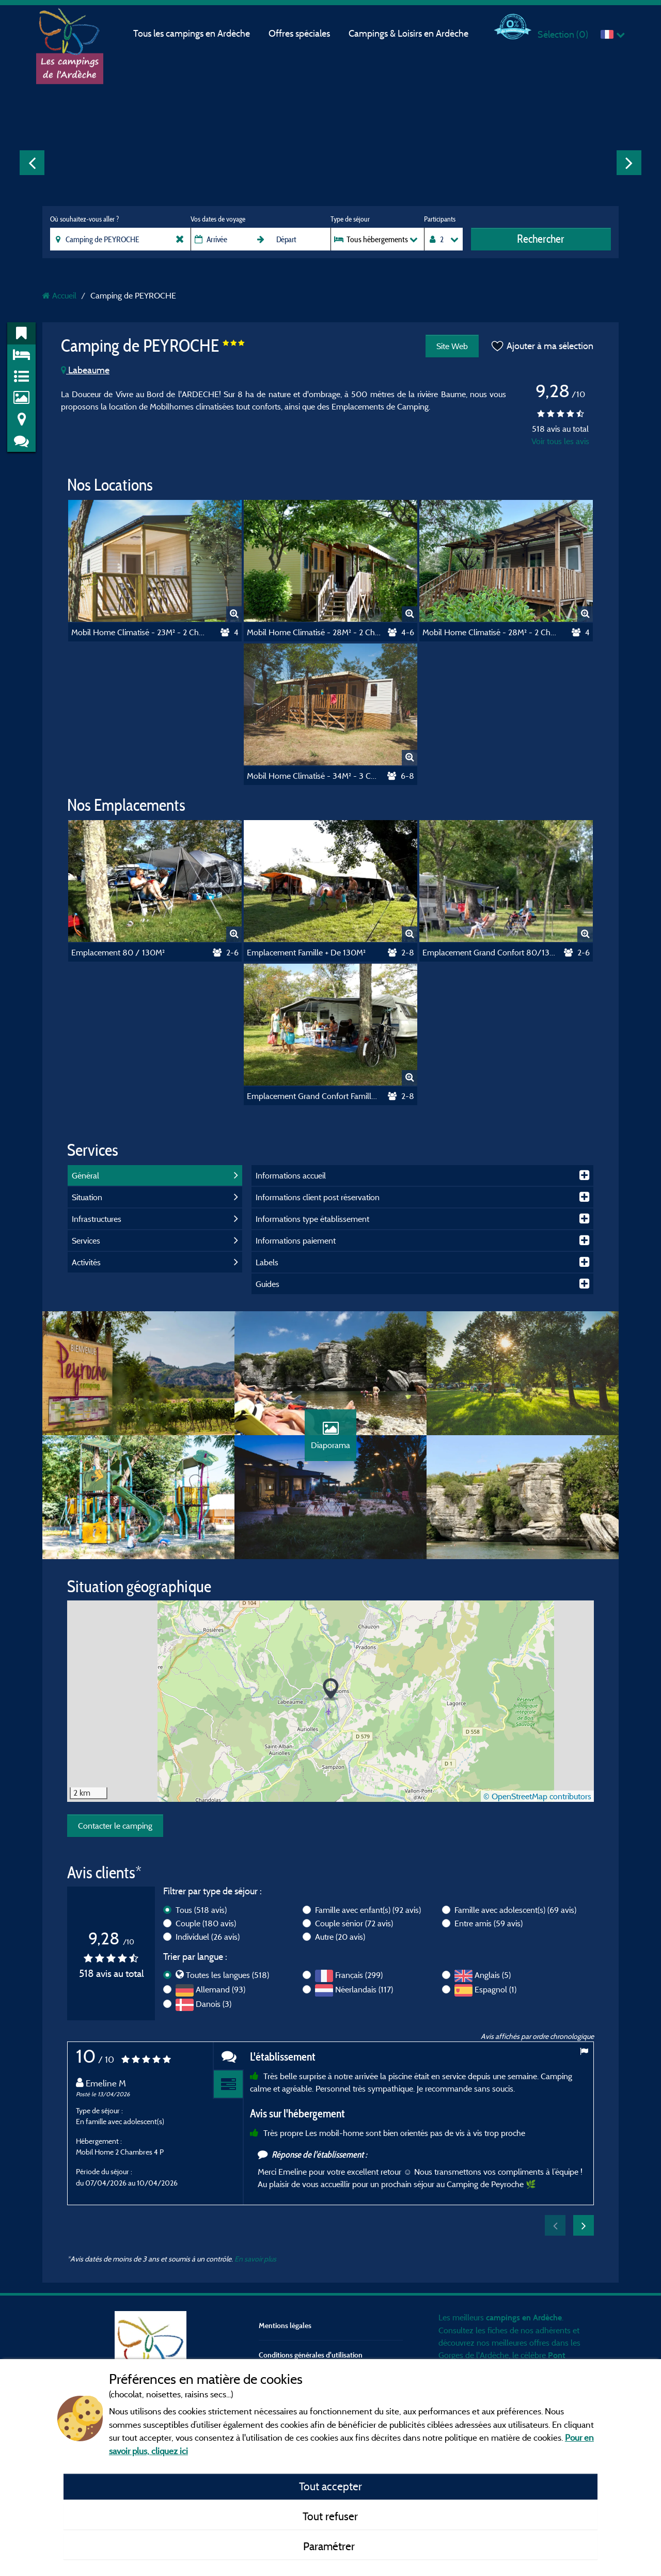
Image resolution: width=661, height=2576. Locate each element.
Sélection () (563, 34)
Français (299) (359, 1975)
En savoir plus (255, 2258)
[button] (330, 1689)
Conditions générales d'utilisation (311, 2354)
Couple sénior (354, 1923)
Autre (340, 1936)
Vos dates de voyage (218, 219)
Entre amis (488, 1923)
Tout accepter (330, 2486)
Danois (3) (213, 2004)
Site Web (452, 346)
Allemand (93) (220, 1989)
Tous (201, 1910)
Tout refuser (330, 2516)
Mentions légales (285, 2325)
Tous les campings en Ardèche (191, 33)
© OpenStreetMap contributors (537, 1796)
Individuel (208, 1936)
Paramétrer (330, 2546)
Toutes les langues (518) (227, 1975)
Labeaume (85, 370)
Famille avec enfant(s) (368, 1910)
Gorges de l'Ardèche (473, 2355)
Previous (32, 162)
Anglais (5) (493, 1975)
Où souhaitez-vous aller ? (84, 219)
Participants (439, 219)
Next (629, 162)
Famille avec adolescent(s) (515, 1910)
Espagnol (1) (495, 1989)
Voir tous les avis (560, 441)
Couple (206, 1923)
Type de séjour (350, 219)
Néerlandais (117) (364, 1989)
